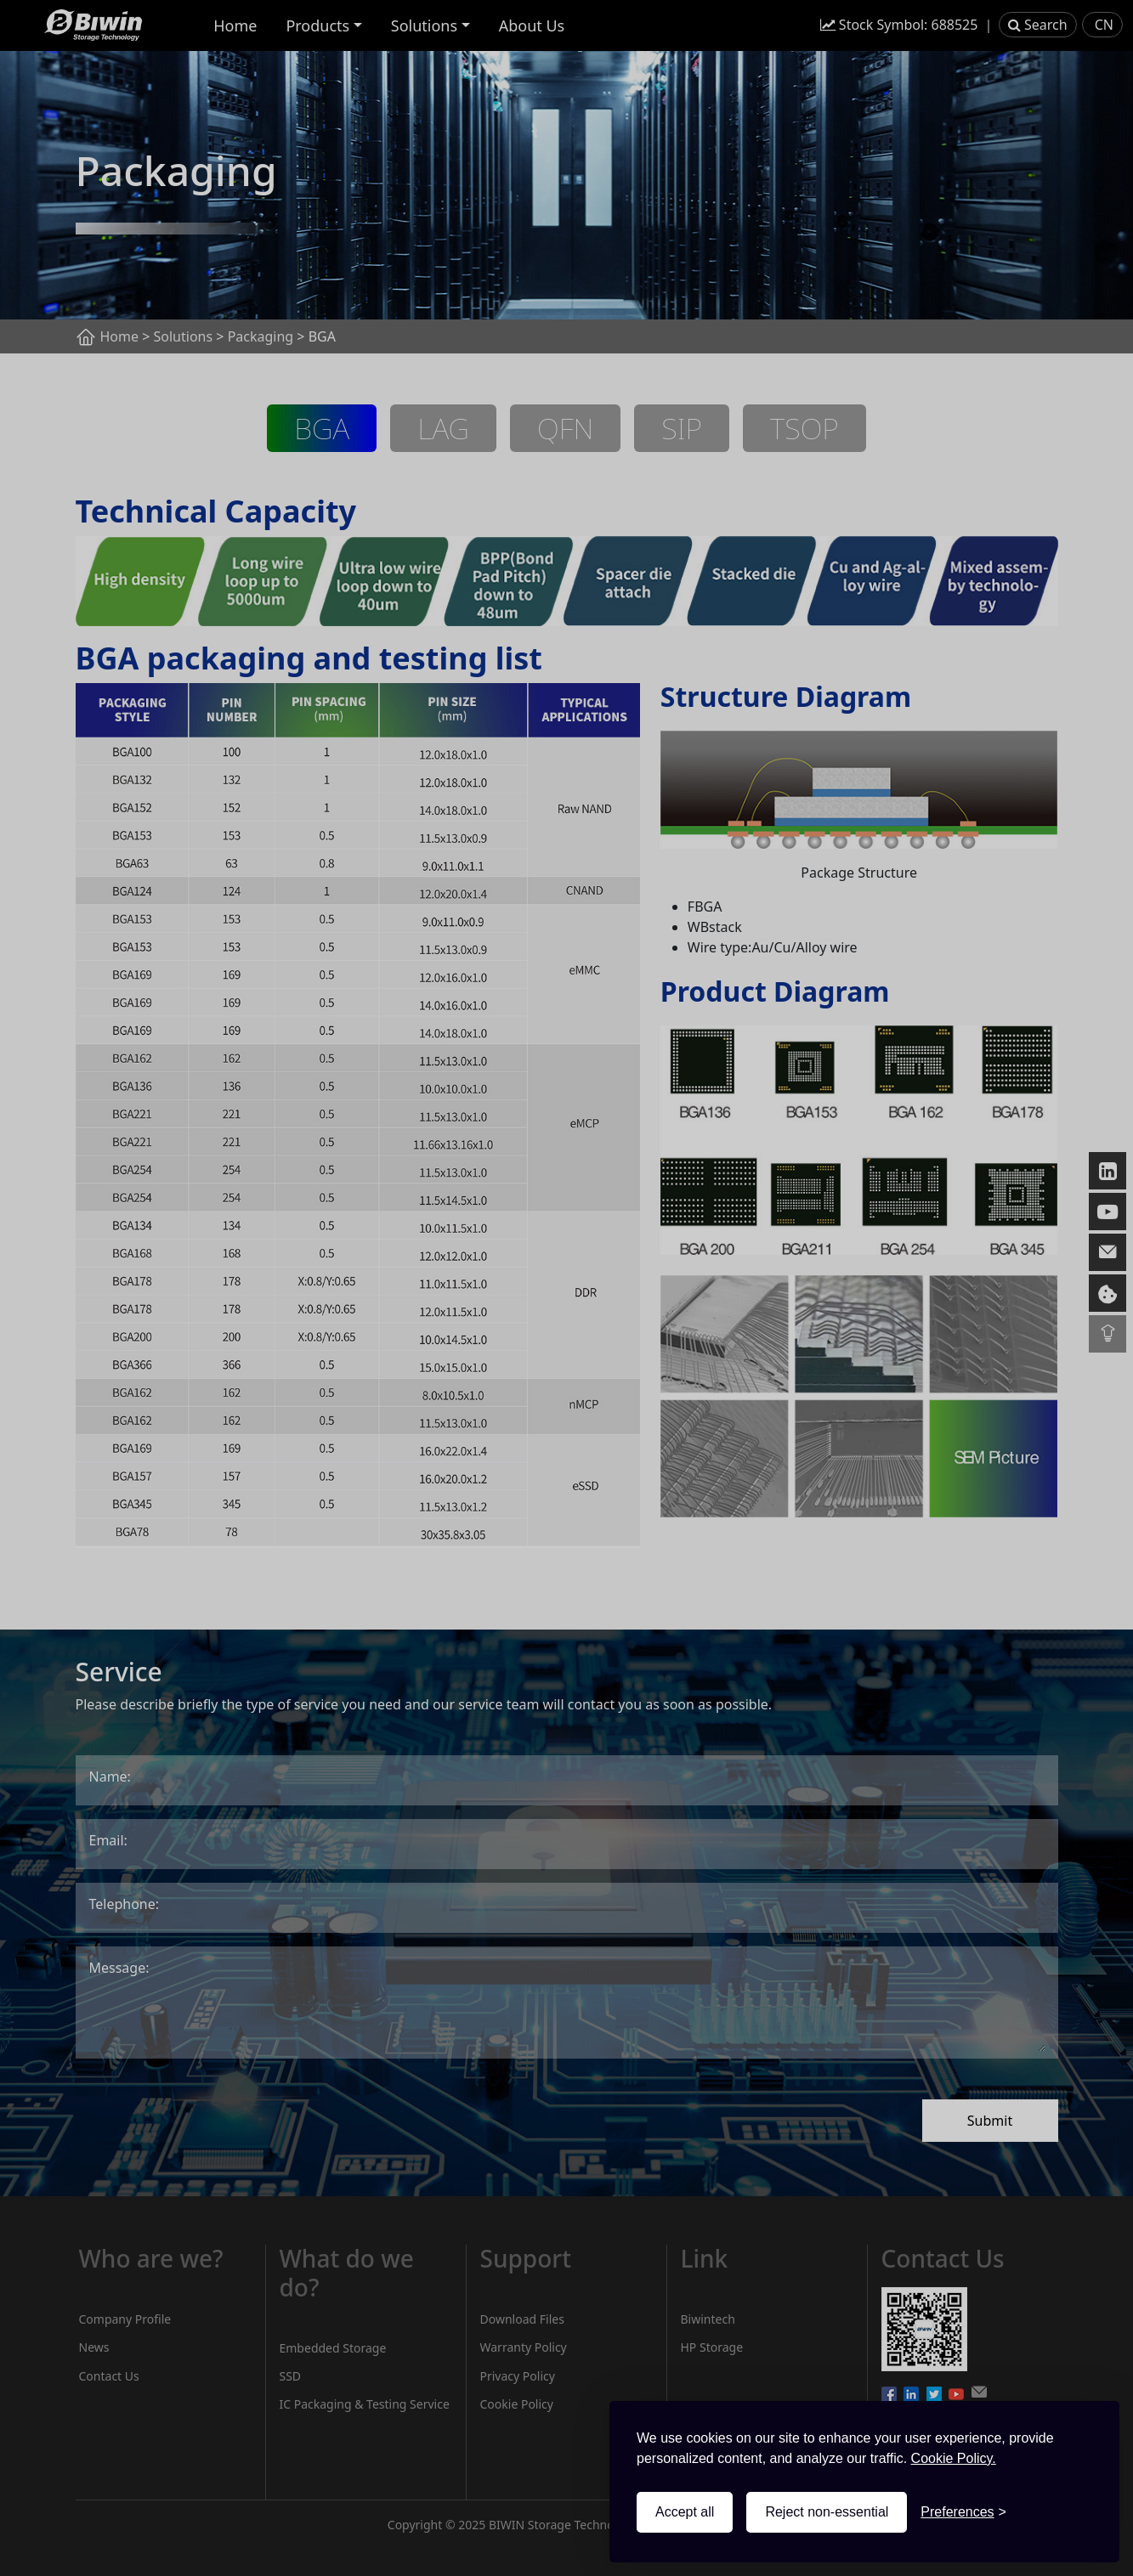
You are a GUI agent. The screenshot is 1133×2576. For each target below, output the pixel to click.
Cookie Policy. (953, 2458)
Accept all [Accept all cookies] (684, 2512)
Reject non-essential (826, 2512)
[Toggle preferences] (963, 2512)
